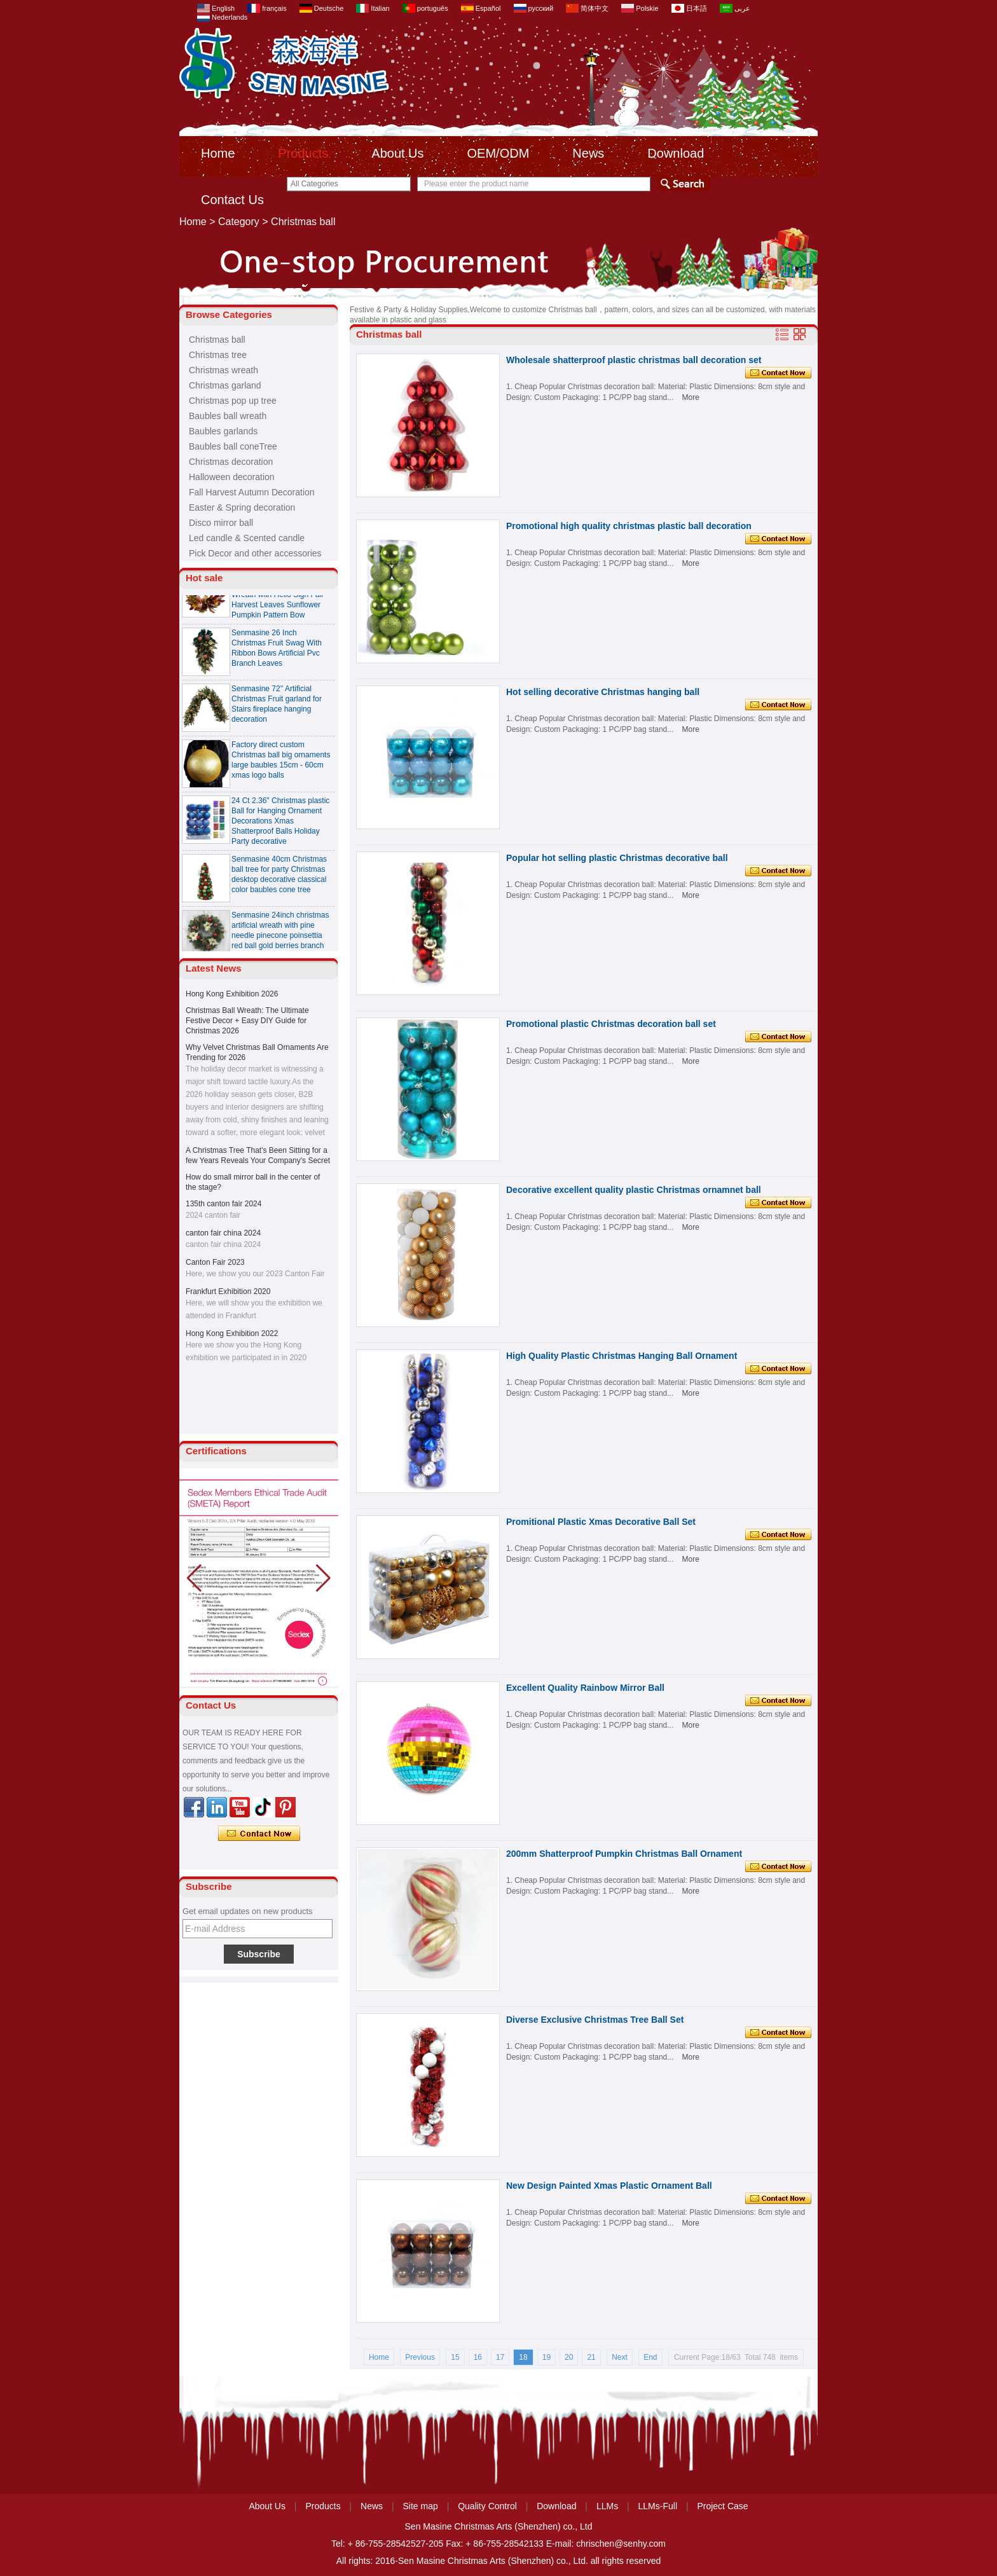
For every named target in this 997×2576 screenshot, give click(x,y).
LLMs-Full (657, 2506)
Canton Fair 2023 (215, 1262)
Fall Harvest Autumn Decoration (252, 492)
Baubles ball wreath (227, 416)
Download (675, 153)
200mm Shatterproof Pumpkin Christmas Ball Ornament (624, 1854)
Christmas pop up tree (233, 401)
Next (620, 2357)
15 (455, 2357)
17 (500, 2357)
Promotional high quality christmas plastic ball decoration (629, 526)
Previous (420, 2357)
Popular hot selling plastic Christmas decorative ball (617, 858)
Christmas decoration (231, 462)
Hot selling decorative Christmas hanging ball (602, 692)
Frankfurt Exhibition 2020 (228, 1291)
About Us (397, 153)
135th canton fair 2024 (223, 1203)
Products (303, 153)
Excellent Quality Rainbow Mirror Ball (585, 1688)
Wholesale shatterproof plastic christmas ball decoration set (633, 360)
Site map (420, 2506)
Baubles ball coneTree (233, 446)
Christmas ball (217, 339)
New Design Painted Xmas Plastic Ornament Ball (609, 2185)
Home (218, 153)
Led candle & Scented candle (247, 538)
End (650, 2357)
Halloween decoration (232, 477)
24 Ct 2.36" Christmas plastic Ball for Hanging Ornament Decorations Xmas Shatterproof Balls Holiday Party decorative (280, 826)
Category (238, 221)
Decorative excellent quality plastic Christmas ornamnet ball (633, 1190)
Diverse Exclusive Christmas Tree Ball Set (595, 2020)
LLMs (607, 2506)
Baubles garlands (223, 431)
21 (591, 2357)
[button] (323, 1578)
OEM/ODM (498, 153)
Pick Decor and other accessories (255, 553)
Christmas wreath (223, 370)
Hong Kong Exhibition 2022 (232, 1333)
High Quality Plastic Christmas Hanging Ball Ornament (621, 1356)
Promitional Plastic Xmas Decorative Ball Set (601, 1522)
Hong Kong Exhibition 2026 (232, 993)
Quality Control (487, 2506)
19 (546, 2357)
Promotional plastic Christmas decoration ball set (611, 1024)
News (588, 153)
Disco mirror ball (221, 523)
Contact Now (259, 1834)
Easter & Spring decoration (242, 507)
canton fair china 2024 (223, 1233)
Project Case (722, 2506)
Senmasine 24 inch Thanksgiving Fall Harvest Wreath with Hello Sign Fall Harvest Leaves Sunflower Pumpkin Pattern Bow (277, 599)
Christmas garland (225, 385)
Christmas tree (218, 355)
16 (478, 2357)
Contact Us (232, 200)
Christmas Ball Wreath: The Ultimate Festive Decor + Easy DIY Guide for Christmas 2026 (247, 1020)
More (690, 397)
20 (569, 2357)
